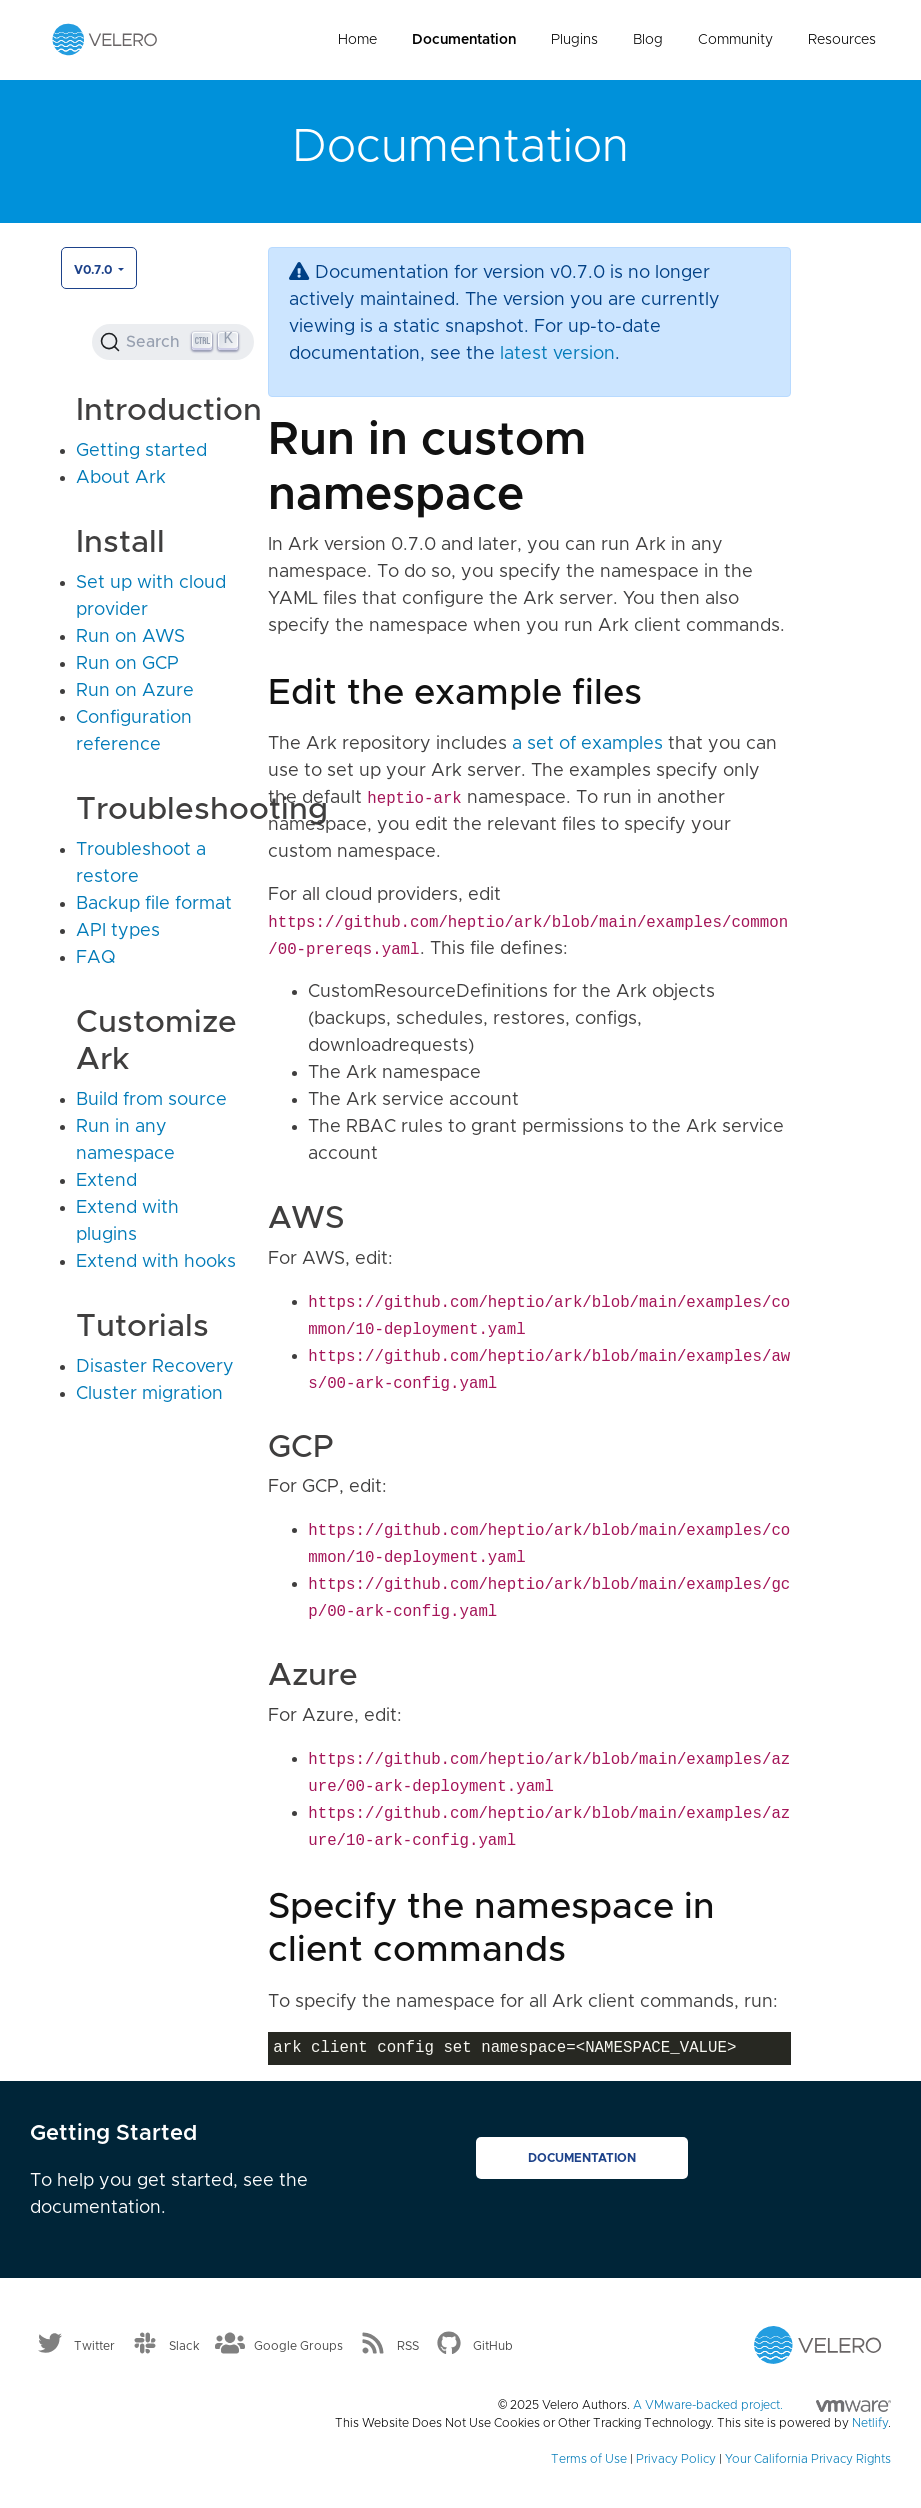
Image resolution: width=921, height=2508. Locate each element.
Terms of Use (589, 2459)
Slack (184, 2346)
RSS (408, 2346)
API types (118, 931)
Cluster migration (149, 1394)
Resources (842, 40)
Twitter (94, 2346)
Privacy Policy (676, 2459)
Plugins (574, 40)
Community (735, 40)
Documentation (464, 40)
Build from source (151, 1100)
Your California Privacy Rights (808, 2459)
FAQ (96, 958)
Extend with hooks (156, 1262)
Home (357, 40)
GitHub (493, 2346)
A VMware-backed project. (762, 2405)
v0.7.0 (94, 270)
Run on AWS (130, 637)
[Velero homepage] (105, 39)
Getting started (141, 451)
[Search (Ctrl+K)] (173, 342)
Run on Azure (135, 691)
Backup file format (154, 904)
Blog (648, 40)
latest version (557, 354)
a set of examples (587, 744)
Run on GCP (127, 664)
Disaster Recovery (155, 1367)
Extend (106, 1181)
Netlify (870, 2423)
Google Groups (298, 2346)
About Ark (121, 478)
